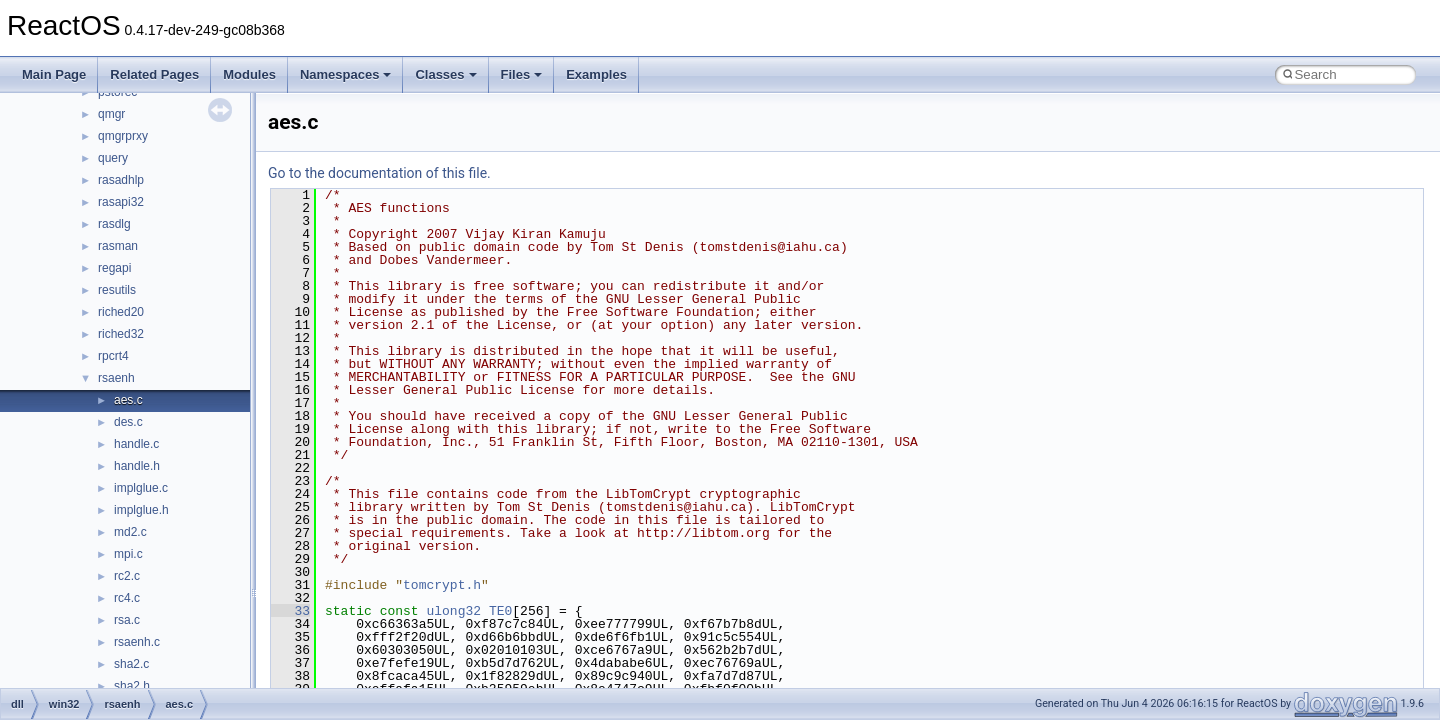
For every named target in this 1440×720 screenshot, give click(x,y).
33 (290, 611)
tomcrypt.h (442, 585)
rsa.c (127, 620)
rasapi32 (121, 202)
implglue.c (141, 488)
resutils (117, 290)
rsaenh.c (137, 642)
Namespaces (346, 74)
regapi (114, 268)
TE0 (500, 611)
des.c (128, 422)
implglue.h (141, 510)
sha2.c (131, 664)
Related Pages (154, 74)
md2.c (130, 532)
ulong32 (453, 611)
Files (522, 74)
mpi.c (128, 554)
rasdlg (114, 224)
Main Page (54, 74)
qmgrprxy (123, 136)
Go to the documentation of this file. (379, 173)
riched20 (121, 312)
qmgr (111, 114)
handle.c (136, 444)
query (113, 158)
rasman (118, 246)
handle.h (137, 466)
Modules (249, 74)
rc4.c (127, 598)
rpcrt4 (113, 356)
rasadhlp (121, 180)
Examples (596, 74)
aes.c (128, 400)
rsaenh (116, 378)
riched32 (121, 334)
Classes (445, 74)
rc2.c (127, 576)
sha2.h (132, 686)
